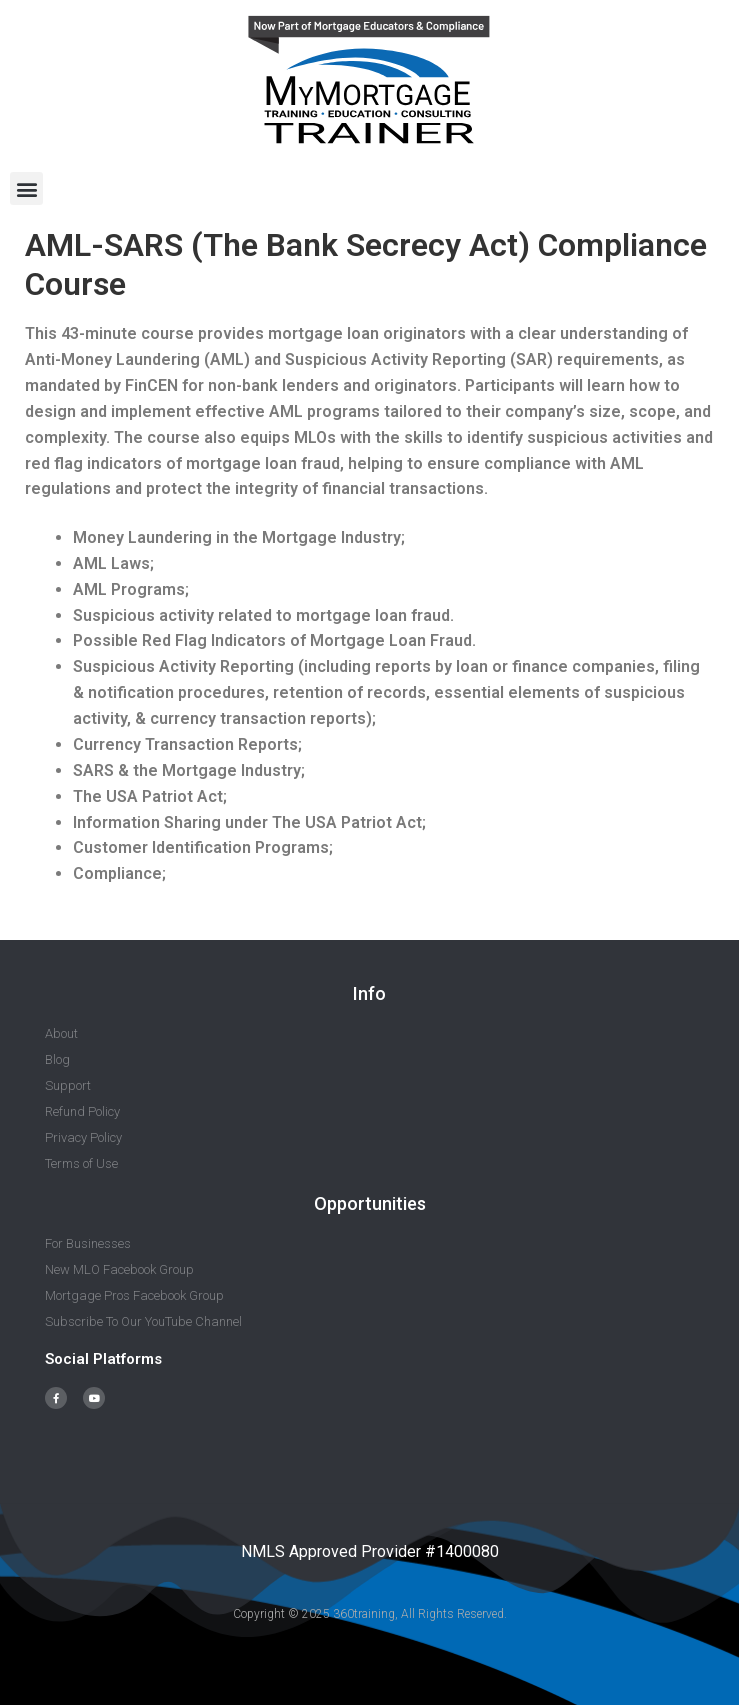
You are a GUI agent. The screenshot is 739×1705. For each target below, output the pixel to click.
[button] (26, 188)
